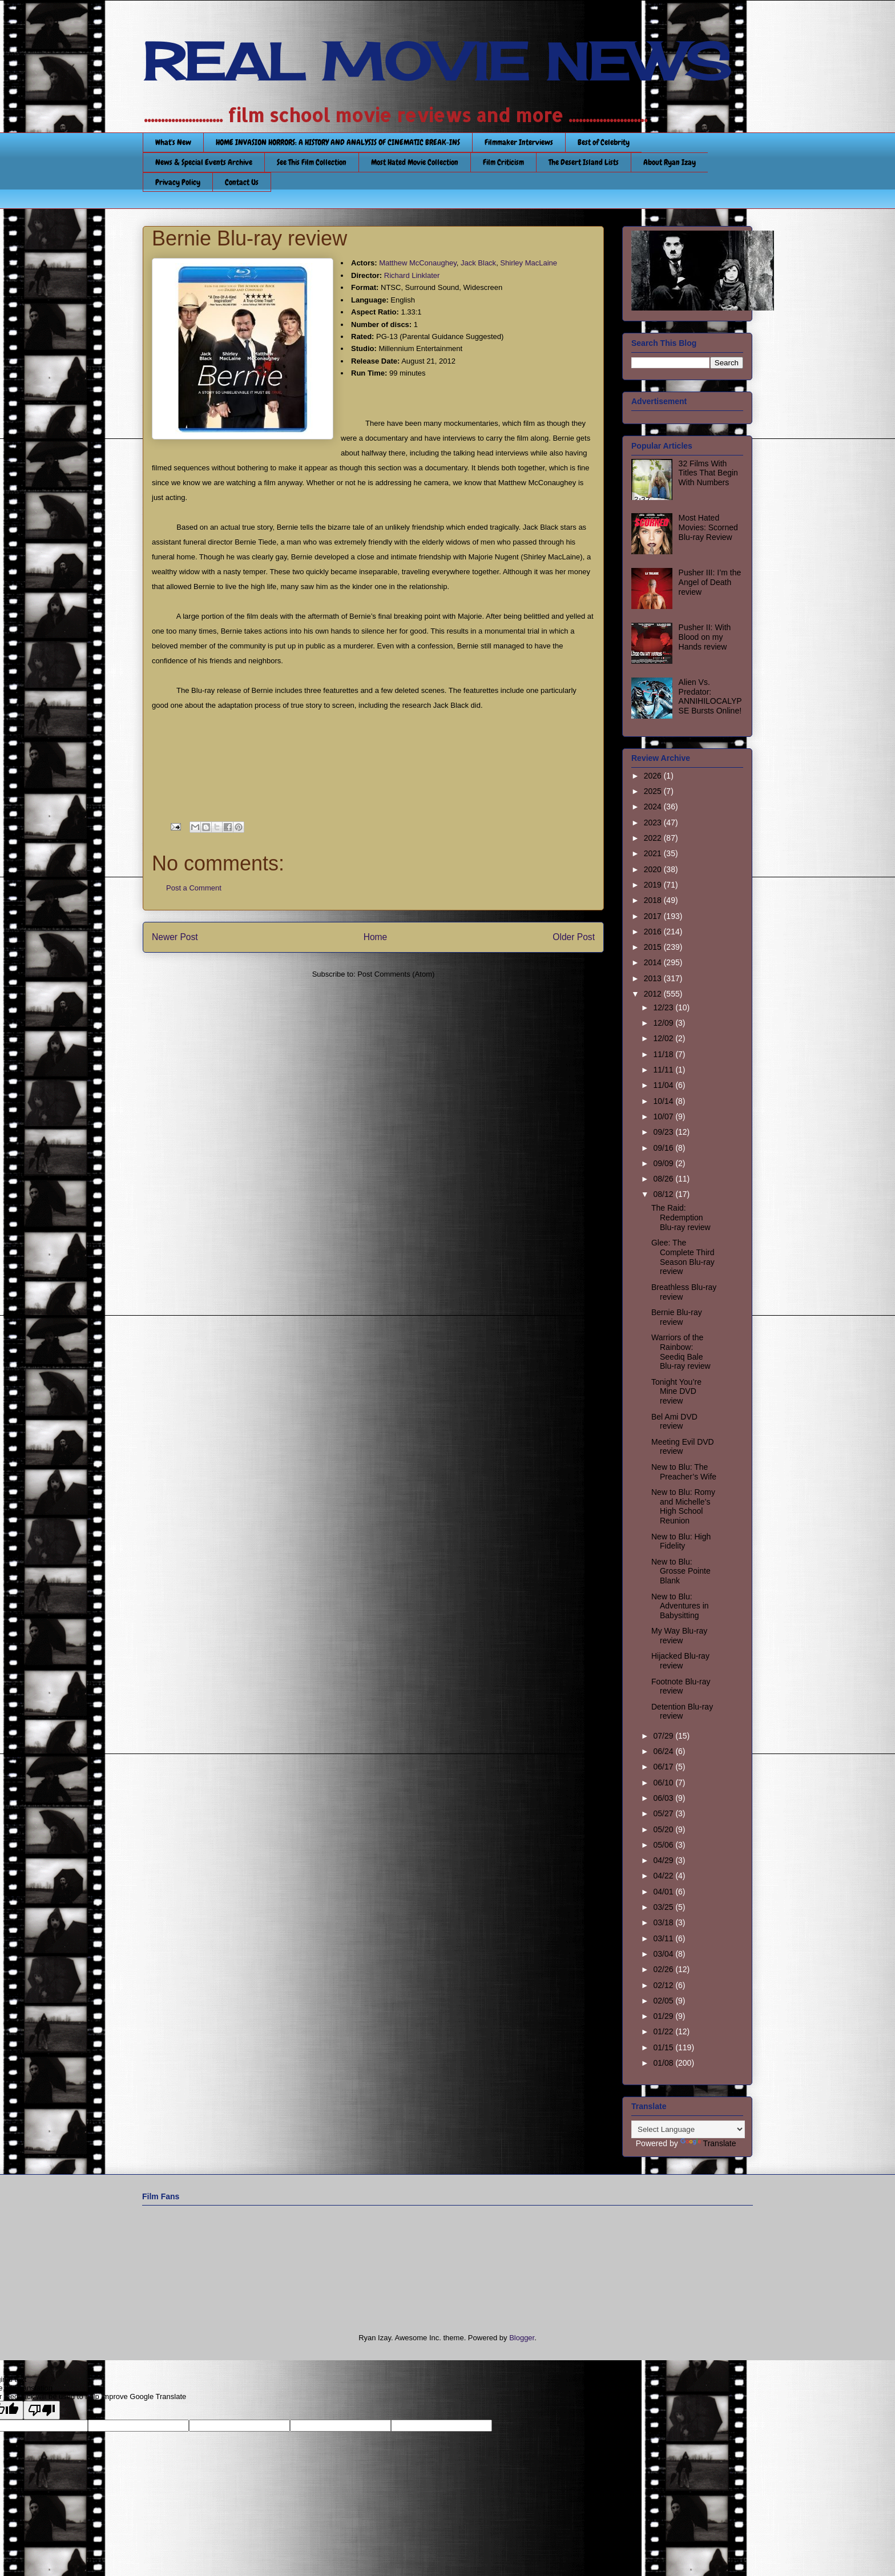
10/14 (664, 1101)
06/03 (664, 1798)
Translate (708, 2143)
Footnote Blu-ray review (681, 1686)
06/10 (664, 1782)
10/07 (664, 1116)
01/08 (664, 2062)
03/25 (664, 1907)
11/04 (664, 1085)
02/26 (664, 1969)
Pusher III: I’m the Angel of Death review (710, 582)
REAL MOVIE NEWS (437, 61)
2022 (654, 837)
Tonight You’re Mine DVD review (676, 1391)
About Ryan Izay (669, 162)
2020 (654, 869)
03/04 (664, 1953)
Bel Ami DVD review (674, 1421)
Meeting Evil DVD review (682, 1446)
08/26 (664, 1178)
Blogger (521, 2337)
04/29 (664, 1860)
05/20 (664, 1829)
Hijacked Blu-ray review (680, 1660)
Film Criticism (503, 162)
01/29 (664, 2016)
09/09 (664, 1163)
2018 (654, 900)
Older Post (574, 937)
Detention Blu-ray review (682, 1711)
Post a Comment (193, 888)
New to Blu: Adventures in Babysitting (680, 1606)
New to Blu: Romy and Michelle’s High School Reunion (683, 1506)
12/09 (664, 1022)
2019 (654, 884)
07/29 (664, 1735)
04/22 (664, 1875)
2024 (654, 806)
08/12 (664, 1194)
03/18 (664, 1922)
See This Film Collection (311, 162)
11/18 (664, 1054)
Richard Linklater (412, 275)
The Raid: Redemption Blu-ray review (681, 1217)
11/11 (664, 1069)
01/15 (664, 2047)
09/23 (664, 1131)
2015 (654, 947)
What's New (173, 142)
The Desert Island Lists (584, 162)
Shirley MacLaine (528, 263)
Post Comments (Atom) (395, 974)
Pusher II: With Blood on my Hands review (705, 637)
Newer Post (175, 937)
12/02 (664, 1038)
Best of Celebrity (604, 142)
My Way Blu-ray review (679, 1635)
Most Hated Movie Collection (414, 162)
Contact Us (242, 182)
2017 (654, 916)
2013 (654, 978)
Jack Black (478, 263)
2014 (654, 962)
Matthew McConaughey (418, 263)
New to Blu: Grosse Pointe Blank (681, 1571)
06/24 (664, 1751)
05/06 (664, 1844)
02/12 (664, 1985)
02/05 (664, 2000)
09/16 (664, 1147)
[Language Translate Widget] (688, 2129)
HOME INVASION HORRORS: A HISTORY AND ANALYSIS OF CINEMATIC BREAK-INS (338, 142)
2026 (654, 775)
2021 (654, 853)
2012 (654, 993)
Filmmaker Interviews (519, 142)
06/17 (664, 1766)
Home (376, 937)
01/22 (664, 2031)
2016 (654, 931)
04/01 (664, 1891)
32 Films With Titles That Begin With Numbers (708, 473)
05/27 (664, 1813)
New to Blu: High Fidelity (681, 1541)
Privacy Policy (177, 182)
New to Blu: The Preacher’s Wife (683, 1471)
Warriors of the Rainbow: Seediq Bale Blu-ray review (681, 1351)
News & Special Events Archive (203, 162)
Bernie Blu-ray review (676, 1317)
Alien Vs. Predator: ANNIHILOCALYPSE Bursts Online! (710, 696)
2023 (654, 822)
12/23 (664, 1007)
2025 (654, 791)
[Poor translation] (41, 2410)
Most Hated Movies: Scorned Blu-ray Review (708, 527)
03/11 (664, 1938)
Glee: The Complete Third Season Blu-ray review (683, 1257)
